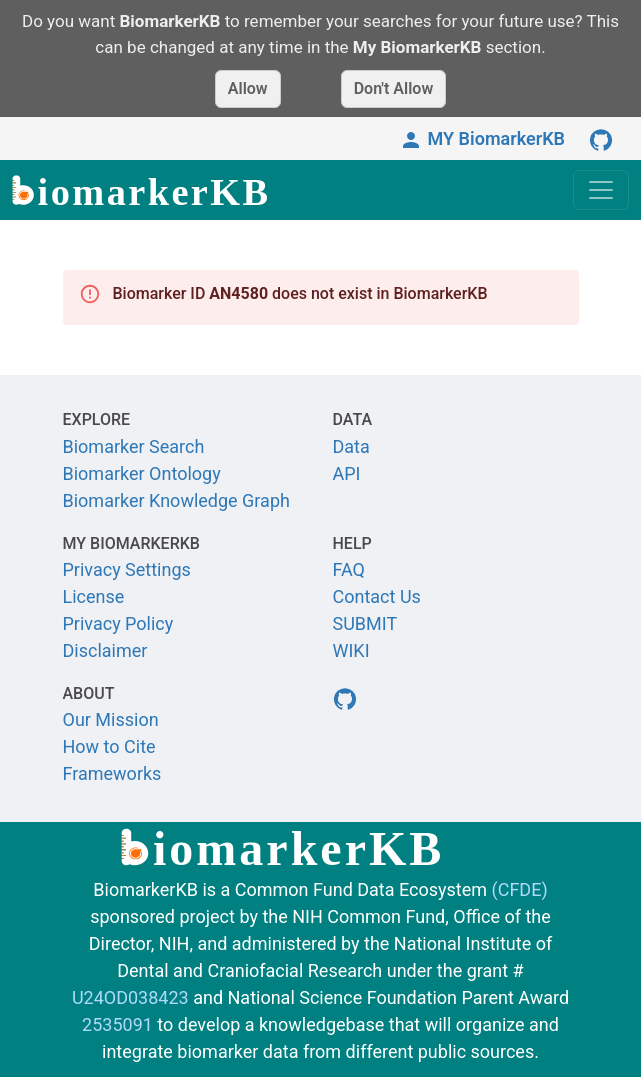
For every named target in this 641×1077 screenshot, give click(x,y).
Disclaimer (105, 650)
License (94, 596)
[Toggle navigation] (601, 190)
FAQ (349, 569)
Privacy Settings (127, 569)
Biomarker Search (134, 446)
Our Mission (111, 719)
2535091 (117, 1024)
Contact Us (377, 596)
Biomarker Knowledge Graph (176, 500)
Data (351, 446)
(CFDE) (520, 889)
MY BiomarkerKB (482, 138)
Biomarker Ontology (142, 473)
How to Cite (109, 746)
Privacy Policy (118, 623)
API (347, 473)
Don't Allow (394, 88)
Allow (248, 88)
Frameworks (112, 773)
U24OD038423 (130, 997)
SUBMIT (365, 623)
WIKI (351, 650)
